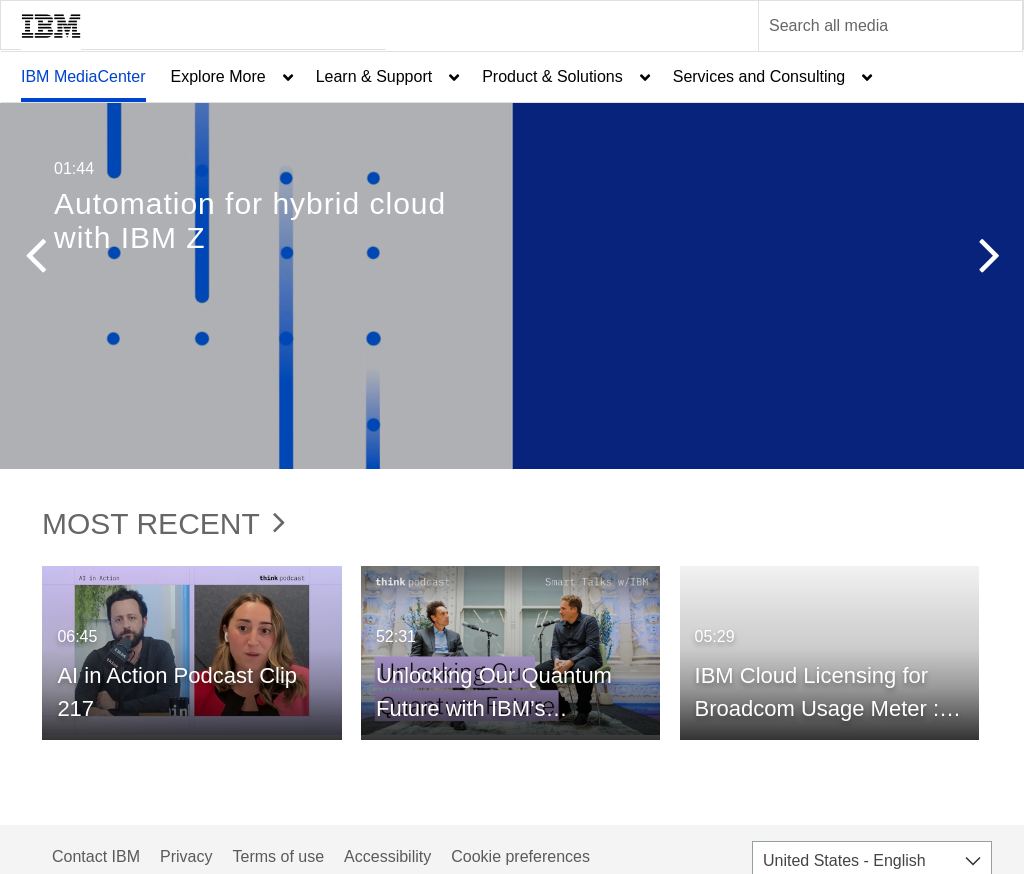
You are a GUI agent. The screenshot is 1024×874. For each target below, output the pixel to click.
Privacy (186, 856)
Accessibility (387, 856)
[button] (35, 260)
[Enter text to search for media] (869, 26)
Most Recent (163, 523)
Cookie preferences (520, 856)
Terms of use (278, 856)
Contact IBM (96, 856)
